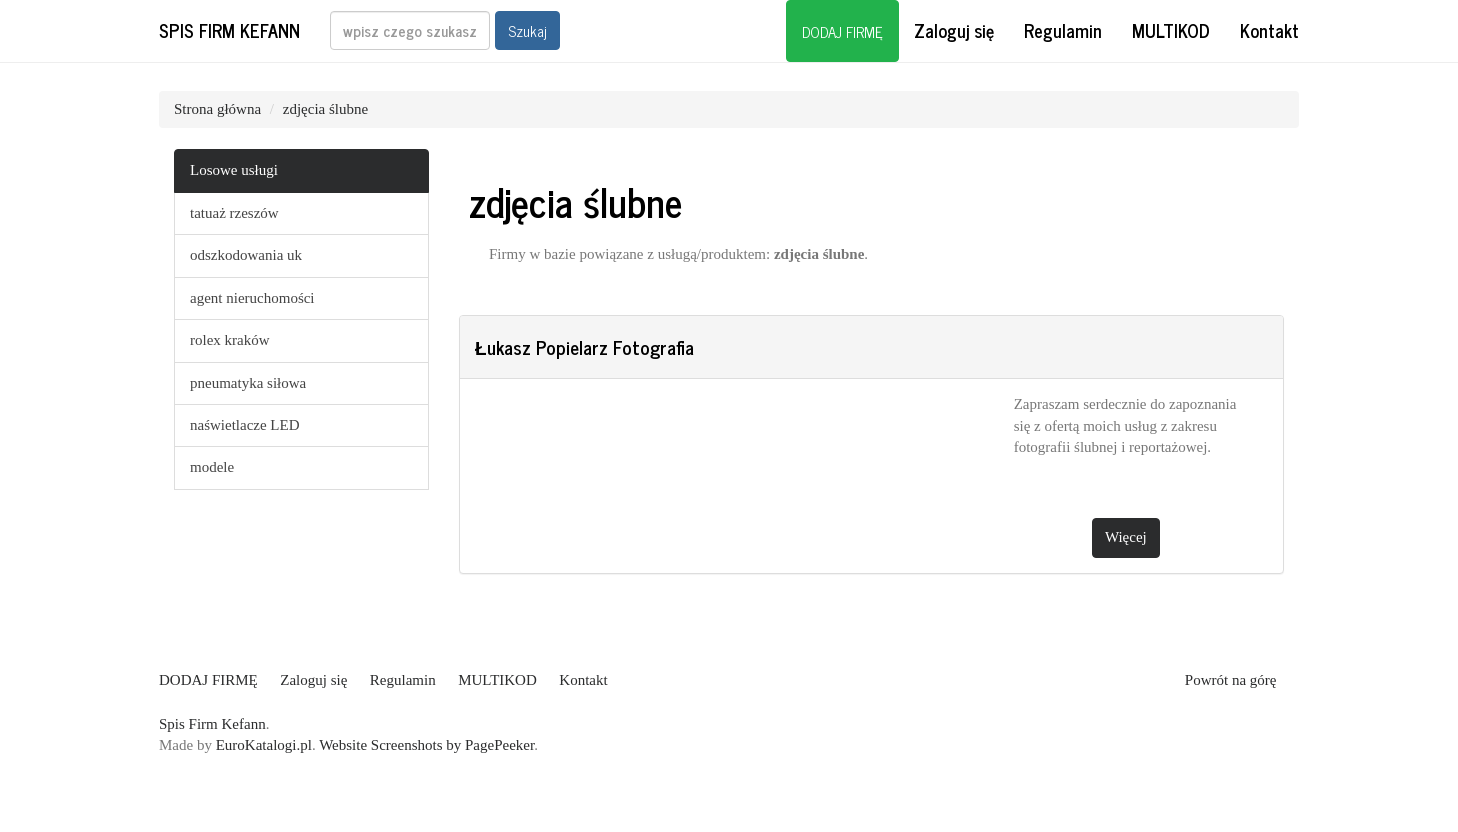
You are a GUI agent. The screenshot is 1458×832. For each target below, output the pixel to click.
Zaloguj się (954, 30)
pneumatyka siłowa (248, 383)
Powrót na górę (1231, 680)
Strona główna (217, 109)
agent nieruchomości (252, 298)
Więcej (1126, 537)
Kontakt (1269, 30)
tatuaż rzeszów (234, 213)
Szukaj (527, 30)
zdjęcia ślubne (325, 109)
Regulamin (1063, 30)
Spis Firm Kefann (229, 30)
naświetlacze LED (245, 425)
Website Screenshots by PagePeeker (426, 745)
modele (212, 467)
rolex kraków (230, 340)
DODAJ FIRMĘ (842, 31)
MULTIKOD (1171, 30)
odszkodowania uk (246, 255)
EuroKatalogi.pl (264, 745)
